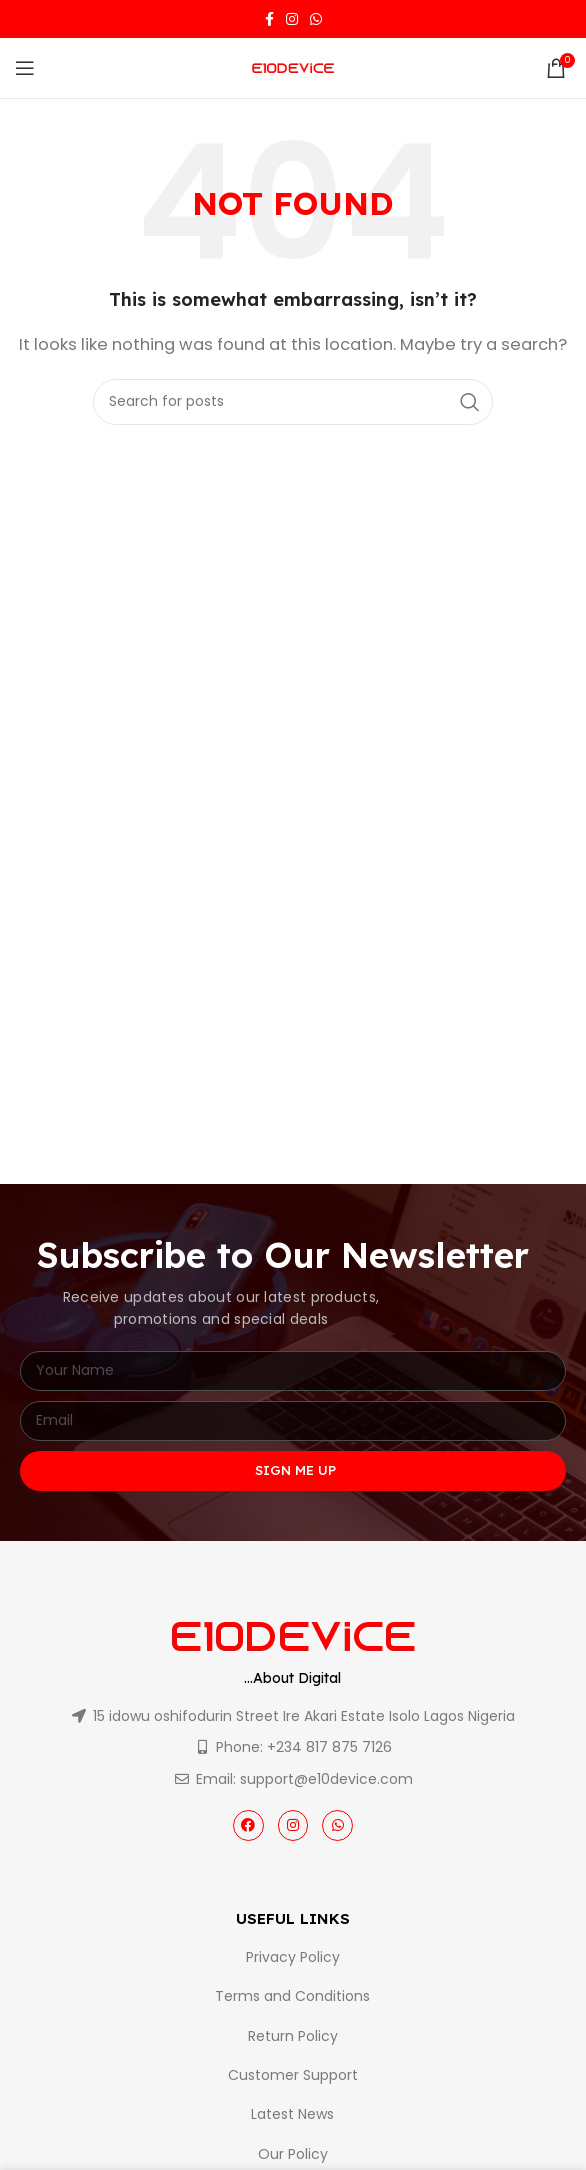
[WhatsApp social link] (316, 19)
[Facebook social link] (269, 19)
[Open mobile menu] (25, 68)
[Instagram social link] (292, 19)
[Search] (293, 402)
